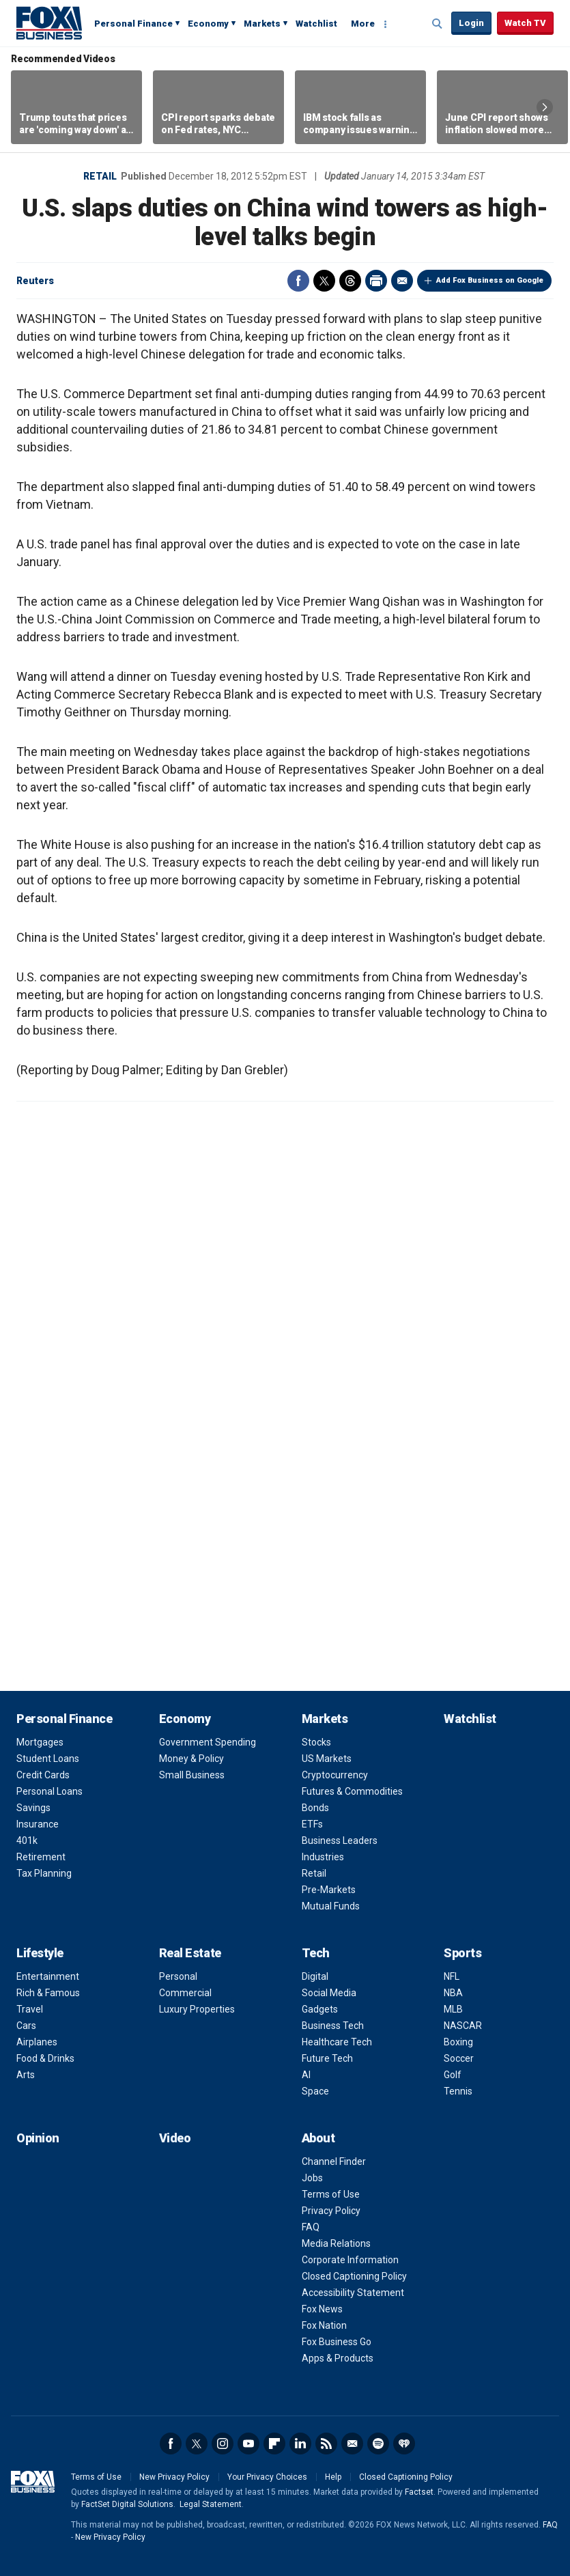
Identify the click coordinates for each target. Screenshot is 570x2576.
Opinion (37, 2138)
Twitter (324, 281)
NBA (453, 1992)
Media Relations (336, 2243)
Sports (462, 1953)
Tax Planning (44, 1873)
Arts (25, 2074)
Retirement (41, 1856)
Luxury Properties (197, 2009)
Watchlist (316, 23)
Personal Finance (133, 23)
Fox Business (49, 22)
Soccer (459, 2058)
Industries (323, 1856)
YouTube (248, 2443)
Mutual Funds (331, 1906)
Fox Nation (324, 2325)
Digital (315, 1976)
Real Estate (190, 1953)
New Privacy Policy (174, 2477)
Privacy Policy (331, 2210)
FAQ (310, 2227)
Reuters (35, 280)
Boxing (458, 2041)
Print (376, 281)
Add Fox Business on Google (489, 280)
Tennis (458, 2091)
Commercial (185, 1992)
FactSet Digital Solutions (127, 2504)
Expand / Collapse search (437, 24)
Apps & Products (337, 2358)
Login (471, 23)
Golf (452, 2074)
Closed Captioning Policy (354, 2276)
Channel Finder (334, 2161)
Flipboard (274, 2443)
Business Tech (333, 2025)
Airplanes (36, 2041)
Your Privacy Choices (267, 2477)
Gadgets (320, 2009)
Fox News (322, 2309)
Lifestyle (39, 1953)
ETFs (312, 1824)
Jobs (312, 2177)
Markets (262, 23)
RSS (326, 2443)
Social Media (329, 1992)
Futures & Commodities (352, 1791)
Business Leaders (339, 1840)
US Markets (327, 1758)
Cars (26, 2025)
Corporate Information (350, 2259)
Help (333, 2477)
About (318, 2138)
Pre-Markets (329, 1889)
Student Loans (47, 1758)
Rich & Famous (48, 1992)
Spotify (378, 2443)
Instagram (222, 2443)
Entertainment (47, 1976)
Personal (178, 1976)
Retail (100, 176)
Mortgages (39, 1742)
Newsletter (352, 2443)
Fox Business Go (336, 2341)
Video (175, 2138)
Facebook (298, 281)
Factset (419, 2492)
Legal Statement (211, 2504)
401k (27, 1840)
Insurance (37, 1824)
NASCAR (463, 2025)
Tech (316, 1953)
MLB (453, 2009)
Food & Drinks (45, 2058)
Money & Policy (191, 1758)
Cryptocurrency (335, 1774)
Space (315, 2091)
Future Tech (327, 2058)
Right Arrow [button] (545, 107)
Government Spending (207, 1742)
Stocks (316, 1742)
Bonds (315, 1807)
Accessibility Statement (353, 2292)
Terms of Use (331, 2194)
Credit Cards (43, 1774)
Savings (33, 1807)
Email (402, 281)
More (363, 23)
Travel (29, 2009)
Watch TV (525, 23)
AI (306, 2074)
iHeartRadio (404, 2443)
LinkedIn (300, 2443)
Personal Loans (49, 1791)
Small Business (192, 1774)
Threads (350, 281)
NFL (451, 1976)
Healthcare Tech (337, 2041)
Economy (208, 23)
